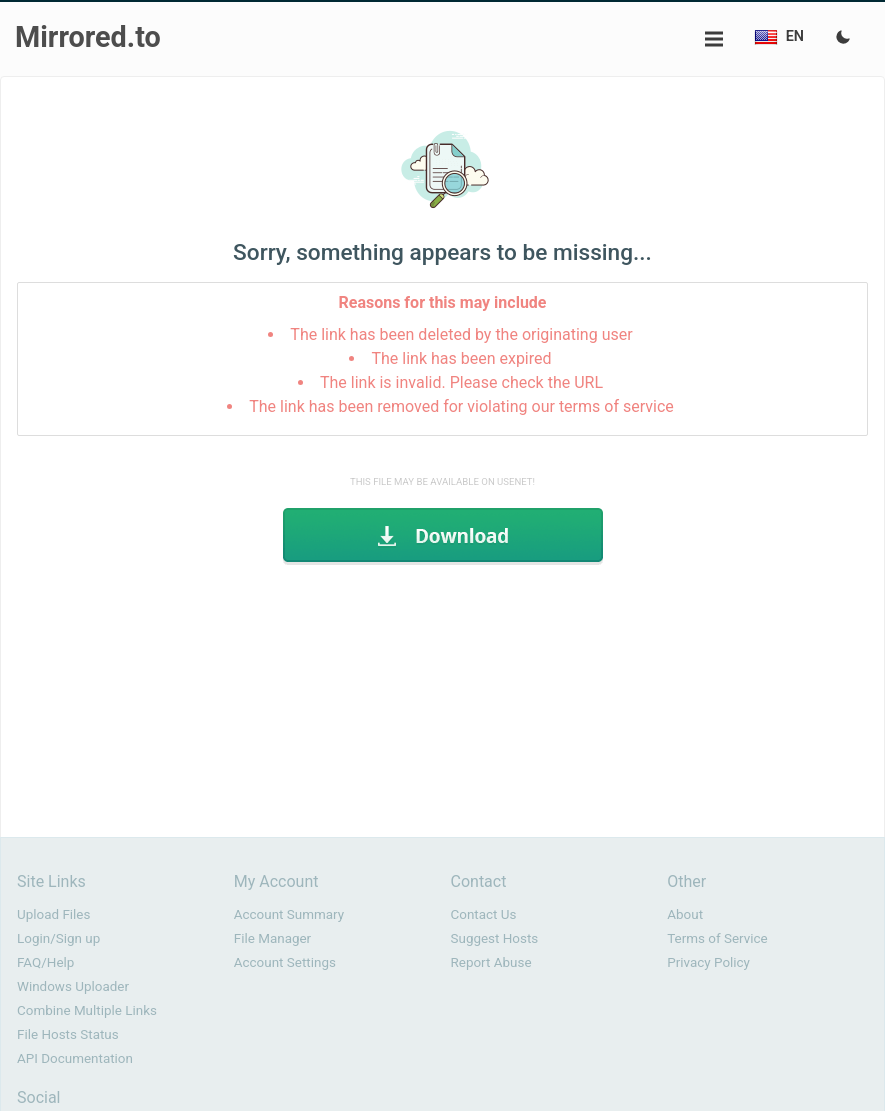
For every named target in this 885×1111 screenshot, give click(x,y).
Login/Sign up (58, 938)
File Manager (272, 938)
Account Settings (285, 962)
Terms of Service (717, 938)
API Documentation (75, 1058)
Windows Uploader (73, 986)
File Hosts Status (68, 1034)
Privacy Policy (708, 962)
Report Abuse (491, 962)
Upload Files (53, 914)
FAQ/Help (45, 962)
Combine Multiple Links (87, 1010)
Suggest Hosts (495, 938)
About (685, 914)
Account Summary (289, 914)
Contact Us (484, 914)
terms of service (616, 406)
